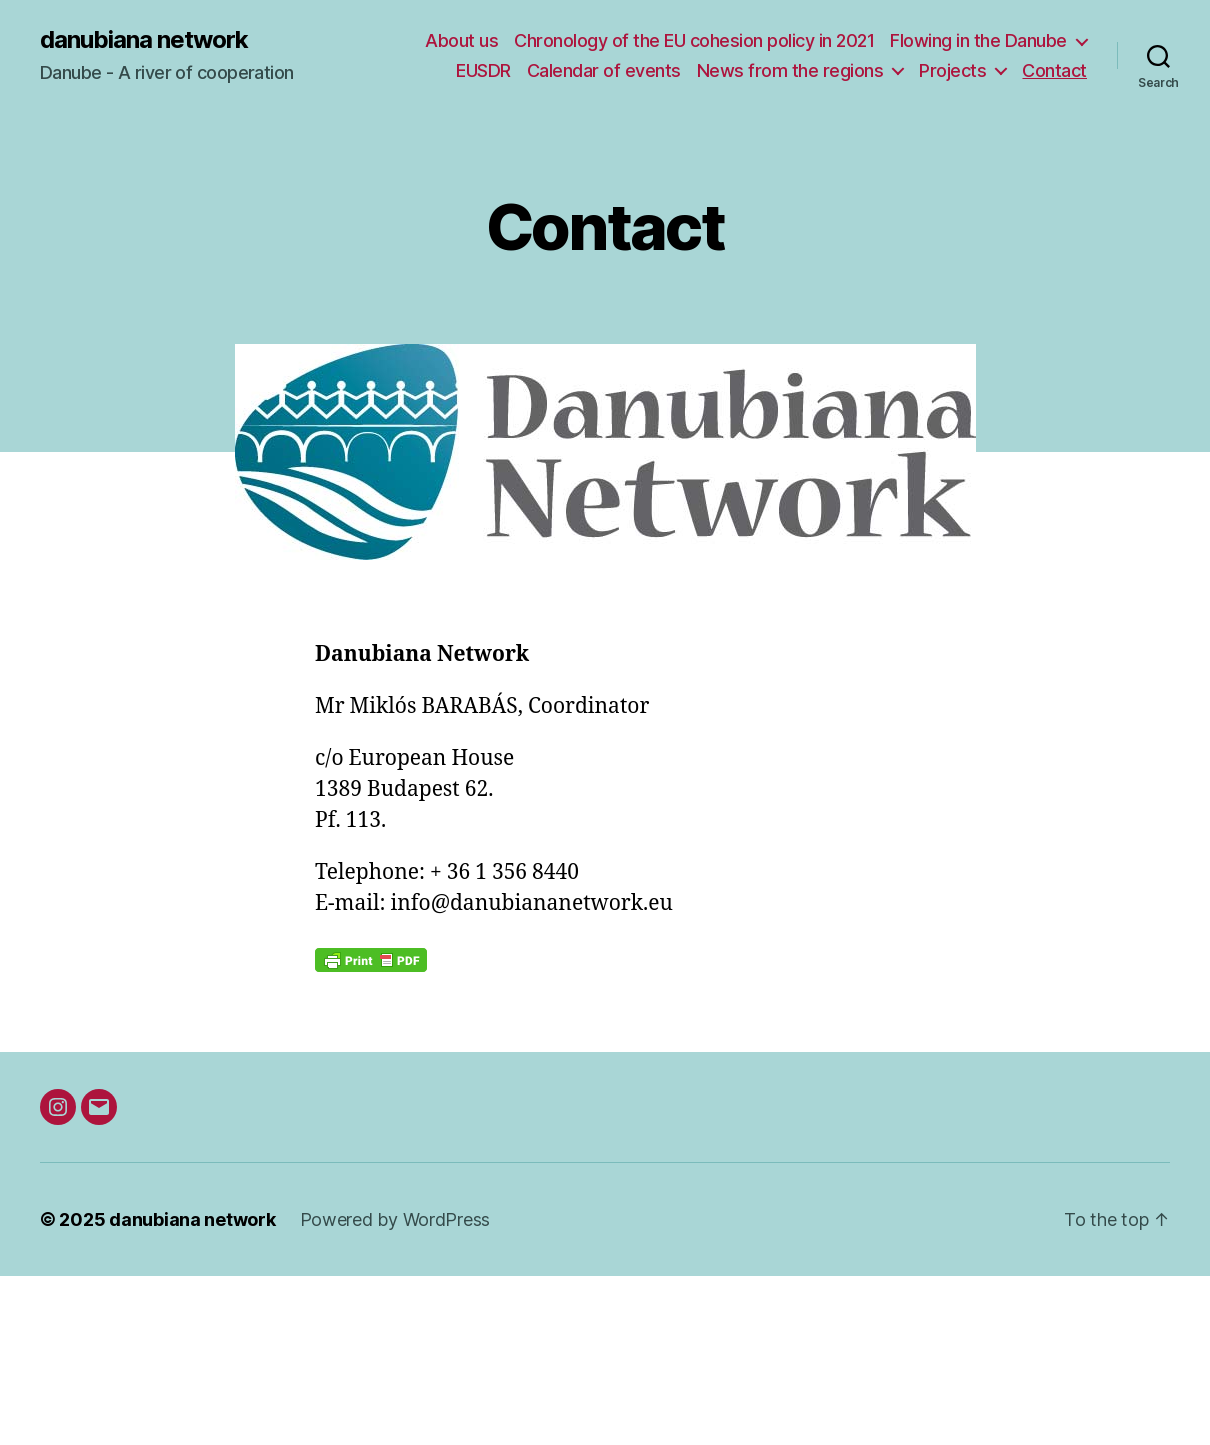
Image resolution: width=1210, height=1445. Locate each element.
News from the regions (790, 70)
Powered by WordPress (395, 1219)
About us (461, 40)
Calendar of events (604, 70)
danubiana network (144, 40)
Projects (952, 70)
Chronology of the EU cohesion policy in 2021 (694, 40)
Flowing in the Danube (978, 40)
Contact (1054, 70)
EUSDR (483, 70)
